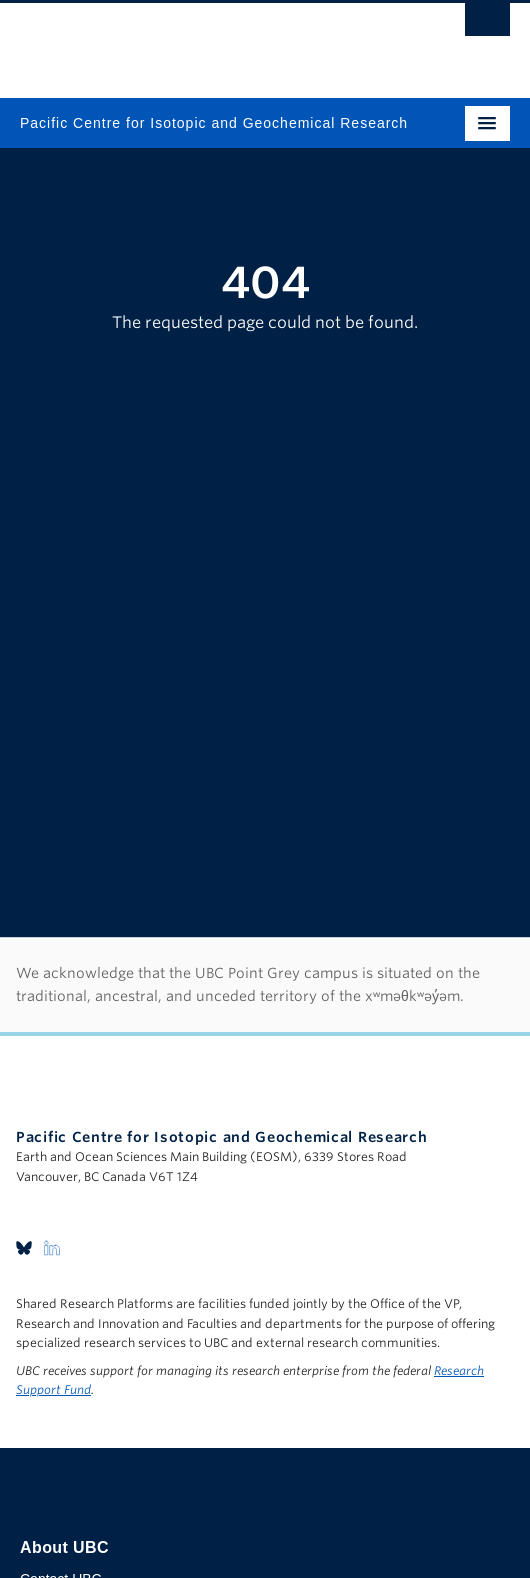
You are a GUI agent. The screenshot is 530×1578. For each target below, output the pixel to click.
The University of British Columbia (191, 41)
